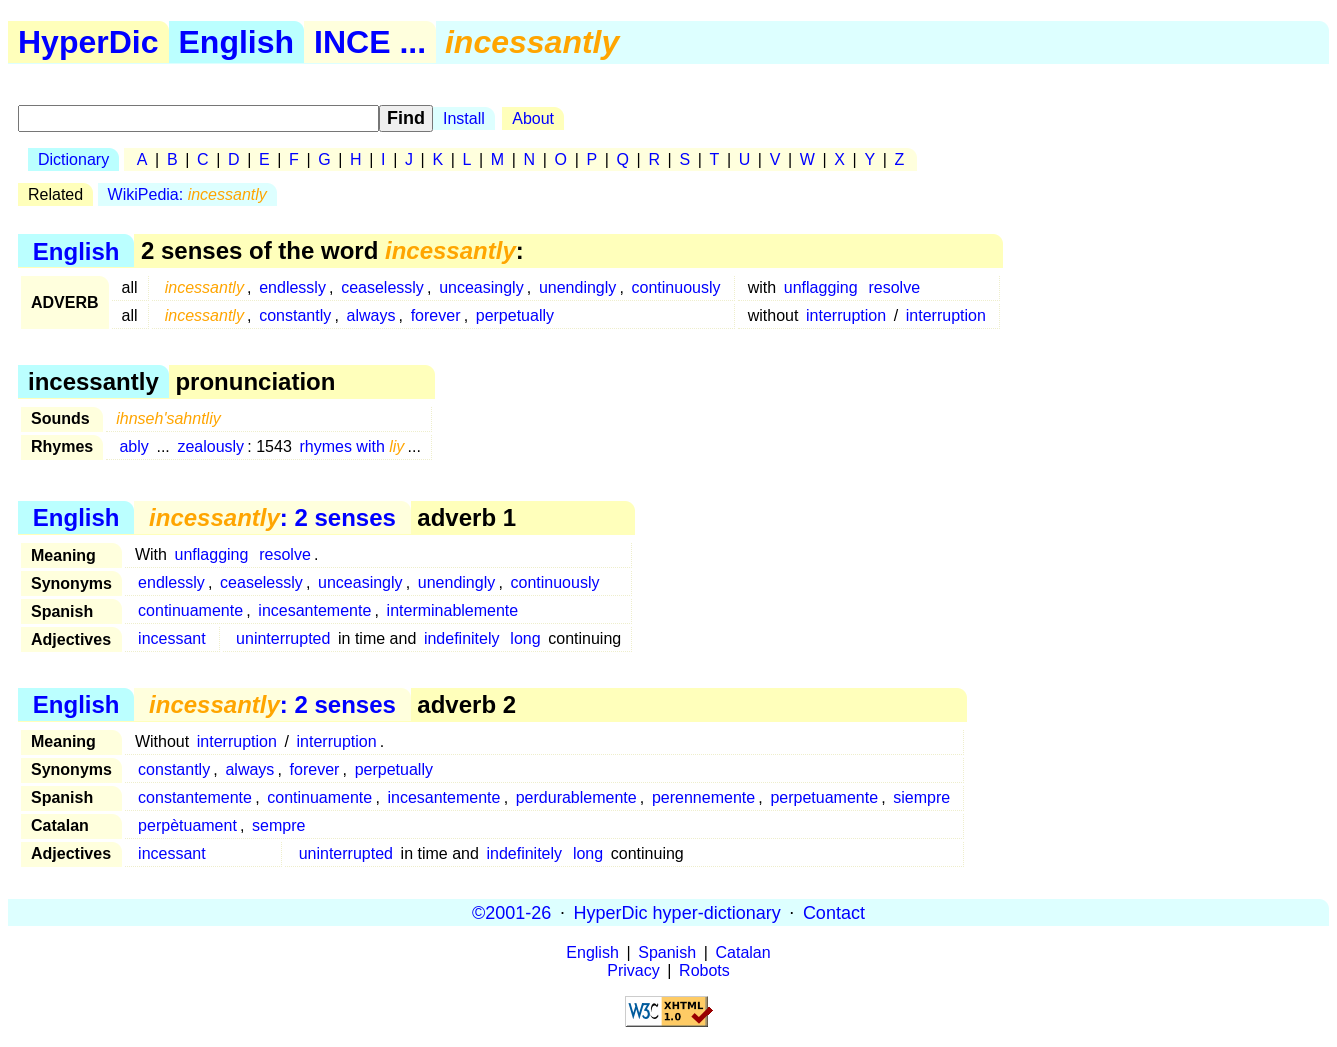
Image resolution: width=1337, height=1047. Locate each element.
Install (464, 118)
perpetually (515, 315)
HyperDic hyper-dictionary (677, 912)
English (237, 42)
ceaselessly (382, 287)
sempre (278, 825)
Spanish (667, 952)
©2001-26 (511, 912)
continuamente (190, 610)
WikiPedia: (187, 194)
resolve (894, 287)
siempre (921, 797)
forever (436, 315)
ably (133, 446)
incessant (172, 638)
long (525, 638)
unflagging (821, 287)
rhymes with (351, 446)
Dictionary (73, 159)
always (371, 315)
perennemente (703, 797)
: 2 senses (272, 517)
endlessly (292, 287)
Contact (834, 912)
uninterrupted (283, 638)
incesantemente (314, 610)
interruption (846, 315)
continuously (676, 287)
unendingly (577, 287)
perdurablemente (576, 797)
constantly (295, 315)
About (533, 118)
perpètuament (187, 825)
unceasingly (481, 287)
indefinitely (462, 638)
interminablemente (453, 610)
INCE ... (370, 42)
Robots (704, 970)
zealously (210, 446)
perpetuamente (824, 797)
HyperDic (88, 42)
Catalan (743, 952)
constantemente (195, 797)
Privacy (633, 970)
